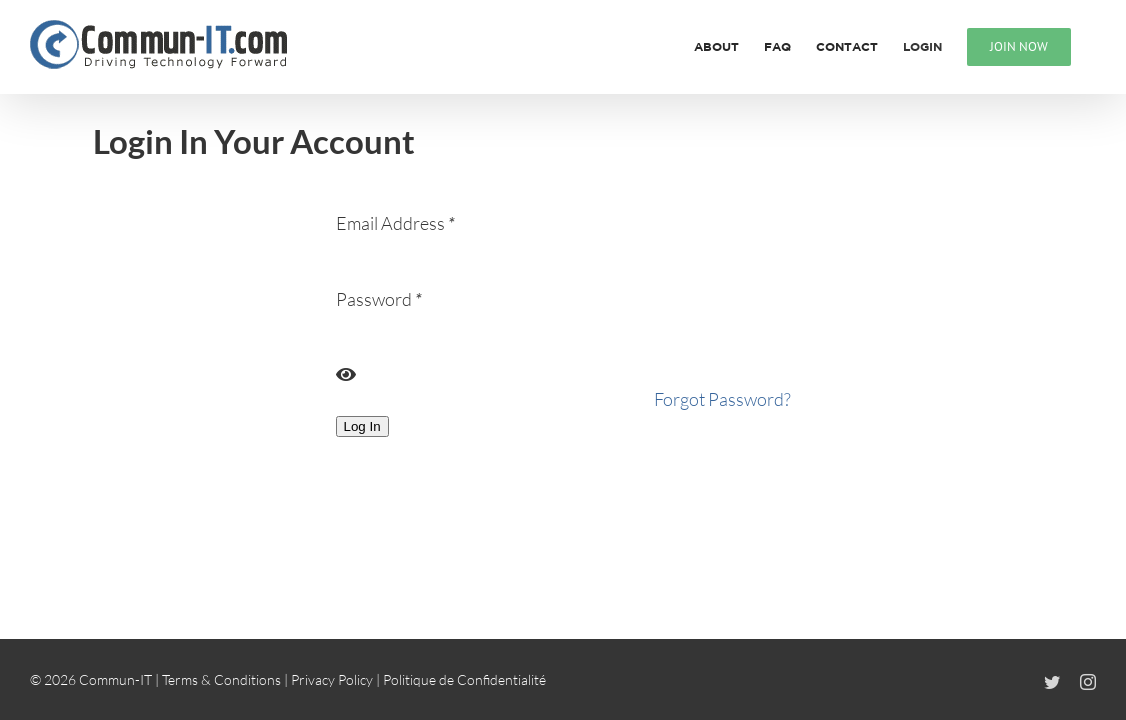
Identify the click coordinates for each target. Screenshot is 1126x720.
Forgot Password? (722, 399)
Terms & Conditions (221, 679)
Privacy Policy (332, 679)
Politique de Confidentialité (464, 679)
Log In (362, 426)
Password (379, 299)
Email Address (395, 223)
